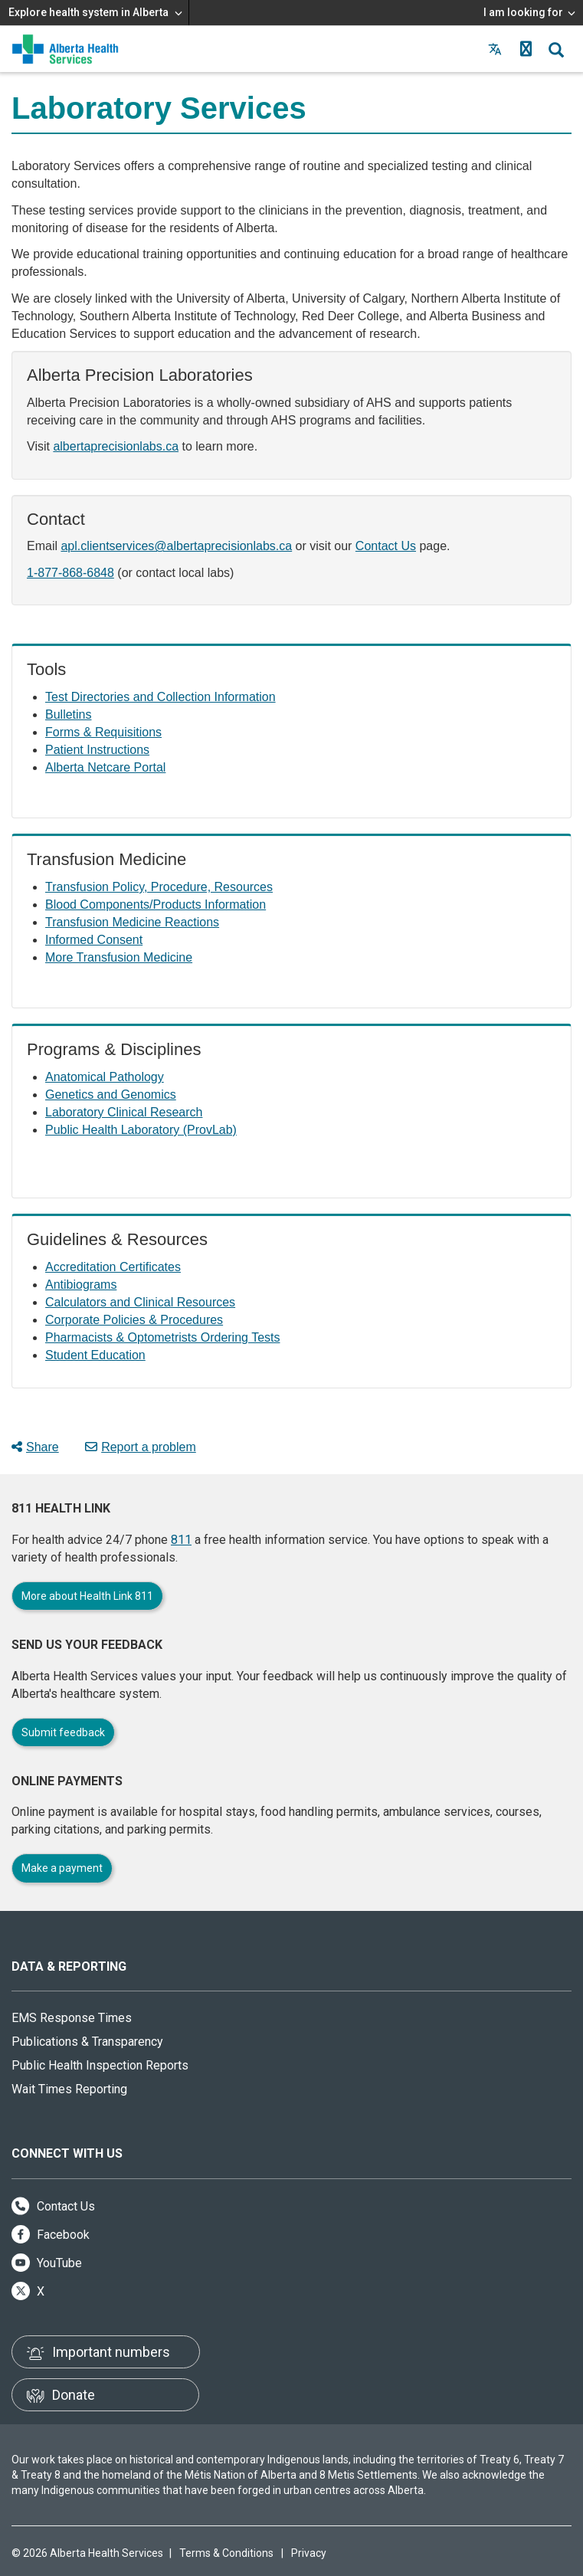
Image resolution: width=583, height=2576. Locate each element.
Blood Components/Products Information (155, 904)
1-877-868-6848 (70, 572)
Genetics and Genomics (110, 1094)
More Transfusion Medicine (118, 957)
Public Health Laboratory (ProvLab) (141, 1129)
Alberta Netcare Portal (105, 767)
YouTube (46, 2263)
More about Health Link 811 (87, 1596)
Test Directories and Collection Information (160, 696)
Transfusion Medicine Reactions (132, 922)
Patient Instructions (97, 749)
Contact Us (385, 545)
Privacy (308, 2553)
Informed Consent (93, 939)
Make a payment (62, 1868)
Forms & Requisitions (103, 732)
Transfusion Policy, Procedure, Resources (159, 886)
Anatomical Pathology (104, 1076)
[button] (525, 49)
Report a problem (140, 1447)
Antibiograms (80, 1284)
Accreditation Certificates (113, 1266)
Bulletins (68, 714)
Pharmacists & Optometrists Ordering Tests (162, 1337)
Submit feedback (63, 1732)
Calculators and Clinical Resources (140, 1302)
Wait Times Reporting (69, 2089)
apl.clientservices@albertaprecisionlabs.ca (176, 545)
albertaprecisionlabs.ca (116, 446)
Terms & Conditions (226, 2553)
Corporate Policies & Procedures (134, 1319)
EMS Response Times (71, 2018)
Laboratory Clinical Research (123, 1112)
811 (181, 1539)
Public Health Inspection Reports (99, 2065)
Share (35, 1447)
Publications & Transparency (87, 2041)
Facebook (50, 2234)
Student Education (95, 1355)
